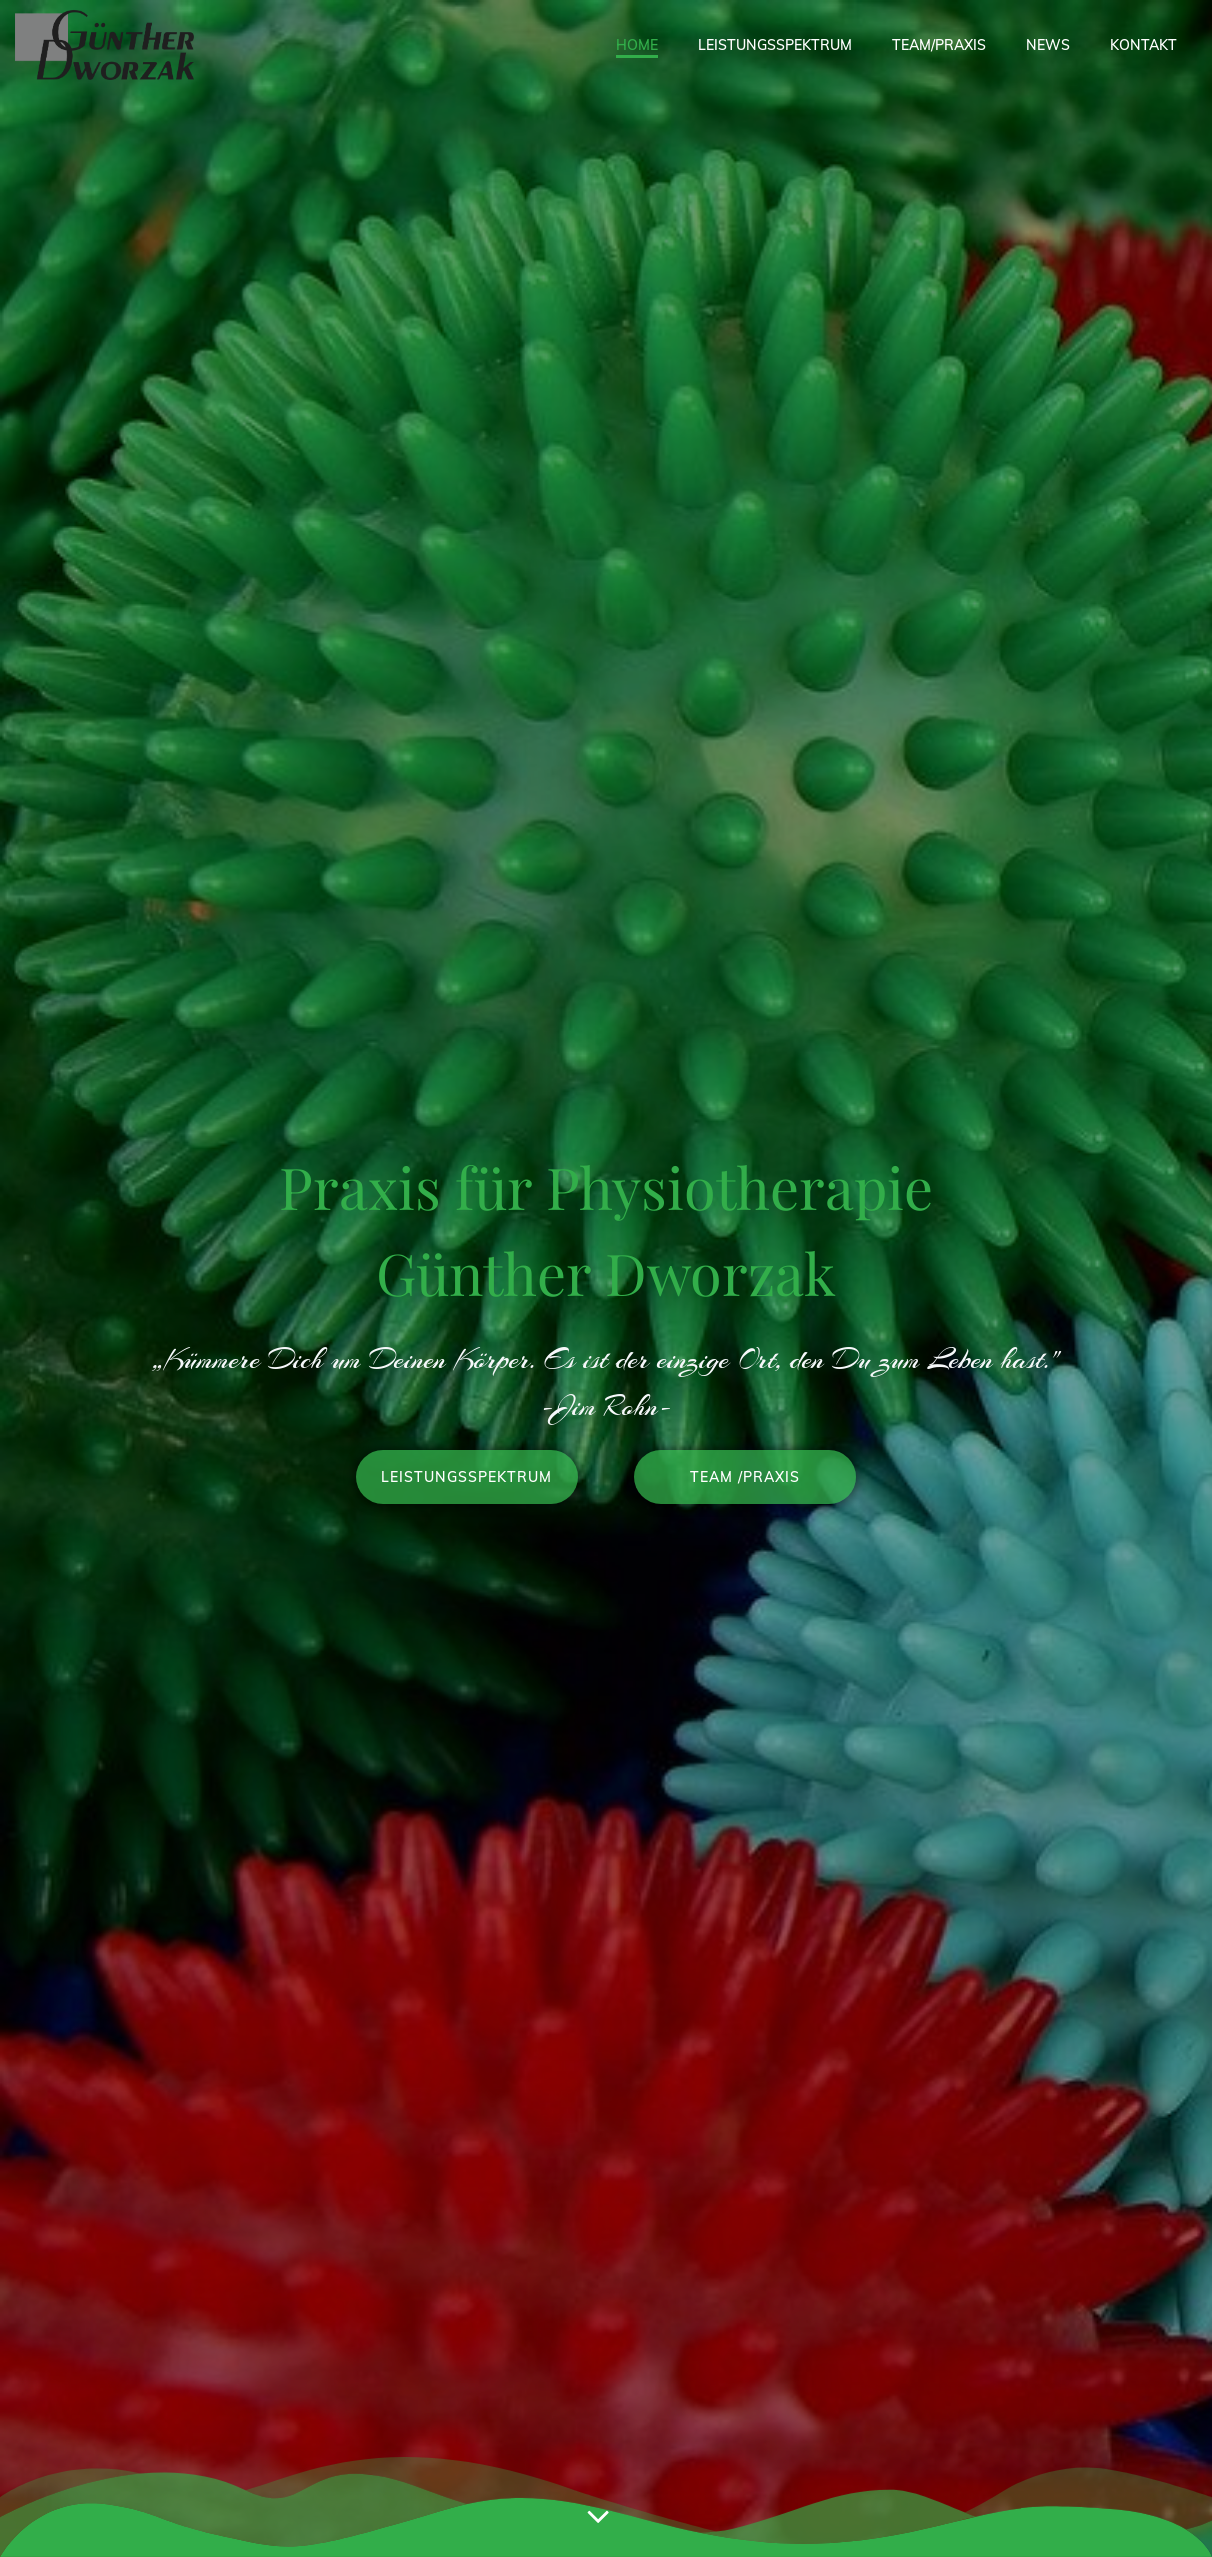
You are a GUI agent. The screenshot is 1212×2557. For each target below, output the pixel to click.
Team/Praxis (939, 45)
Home (637, 45)
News (1048, 45)
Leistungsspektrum (775, 45)
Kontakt (1143, 45)
